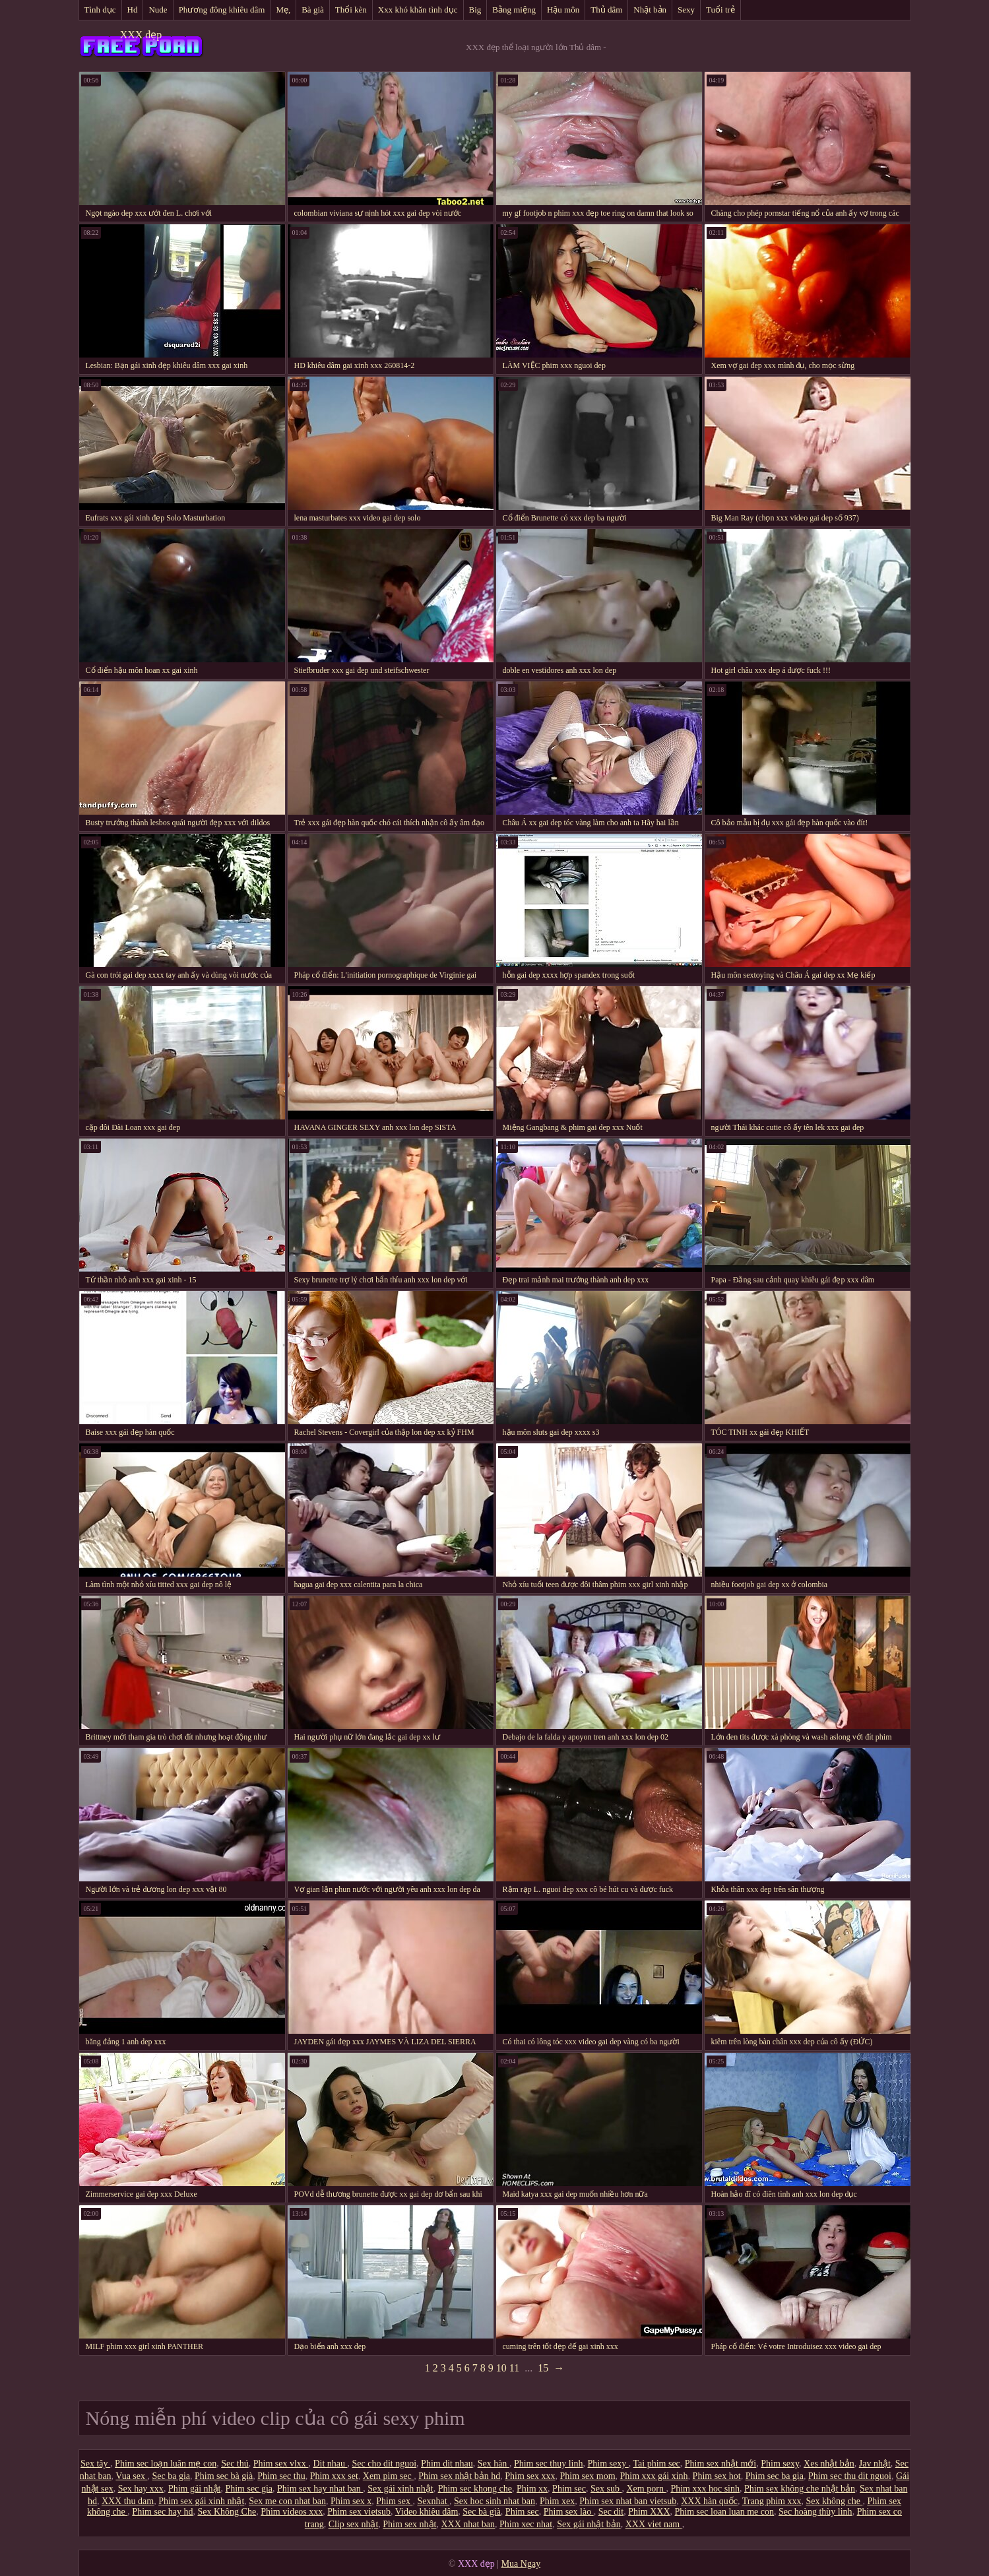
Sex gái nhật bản (589, 2524)
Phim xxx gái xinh (654, 2476)
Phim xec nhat (525, 2524)
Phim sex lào (569, 2512)
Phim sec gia (248, 2489)
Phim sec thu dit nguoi (849, 2476)
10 (501, 2367)
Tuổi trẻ (720, 10)
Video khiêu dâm (427, 2512)
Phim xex (557, 2501)
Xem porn (646, 2489)
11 (514, 2367)
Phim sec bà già (224, 2476)
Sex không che (834, 2501)
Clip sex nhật (354, 2524)
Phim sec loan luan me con (724, 2512)
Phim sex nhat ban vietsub (627, 2501)
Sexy (686, 10)
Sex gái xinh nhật (400, 2489)
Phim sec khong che (475, 2489)
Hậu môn (563, 10)
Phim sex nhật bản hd (459, 2476)
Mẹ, (283, 10)
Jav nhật (875, 2463)
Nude (157, 10)
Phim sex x (351, 2501)
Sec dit (611, 2512)
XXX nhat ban (468, 2524)
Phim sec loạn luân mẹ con (165, 2463)
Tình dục (100, 10)
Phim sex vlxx (281, 2463)
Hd (132, 10)
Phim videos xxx (292, 2512)
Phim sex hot (717, 2476)
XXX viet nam (653, 2524)
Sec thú (235, 2463)
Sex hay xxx (141, 2489)
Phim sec (569, 2489)
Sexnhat (433, 2501)
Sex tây (95, 2463)
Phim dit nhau (447, 2463)
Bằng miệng (514, 10)
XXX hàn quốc (709, 2501)
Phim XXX (649, 2512)
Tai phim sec (656, 2463)
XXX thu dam (128, 2501)
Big (475, 10)
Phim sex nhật (409, 2524)
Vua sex (131, 2476)
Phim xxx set (334, 2476)
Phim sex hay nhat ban (320, 2489)
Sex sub (606, 2489)
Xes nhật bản (829, 2463)
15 (543, 2367)
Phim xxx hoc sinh (705, 2489)
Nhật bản (649, 10)
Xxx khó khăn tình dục (418, 10)
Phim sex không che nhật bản (799, 2489)
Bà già (313, 10)
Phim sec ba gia (775, 2476)
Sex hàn (493, 2463)
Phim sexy (608, 2463)
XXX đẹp (141, 34)
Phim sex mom (588, 2476)
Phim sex (394, 2501)
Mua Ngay (521, 2564)
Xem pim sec (388, 2476)
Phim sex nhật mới (720, 2463)
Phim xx (532, 2489)
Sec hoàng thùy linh (815, 2512)
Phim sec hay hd (162, 2512)
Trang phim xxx (772, 2501)
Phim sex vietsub (359, 2512)
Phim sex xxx (530, 2476)
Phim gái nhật (194, 2489)
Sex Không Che (227, 2512)
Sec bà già (482, 2512)
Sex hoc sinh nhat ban (494, 2501)
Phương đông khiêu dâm (222, 10)
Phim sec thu (281, 2476)
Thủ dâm (606, 10)
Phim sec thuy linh (548, 2463)
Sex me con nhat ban (287, 2501)
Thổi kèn (351, 10)
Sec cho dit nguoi (384, 2463)
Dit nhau (330, 2463)
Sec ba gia (171, 2476)
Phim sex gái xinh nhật (201, 2501)
